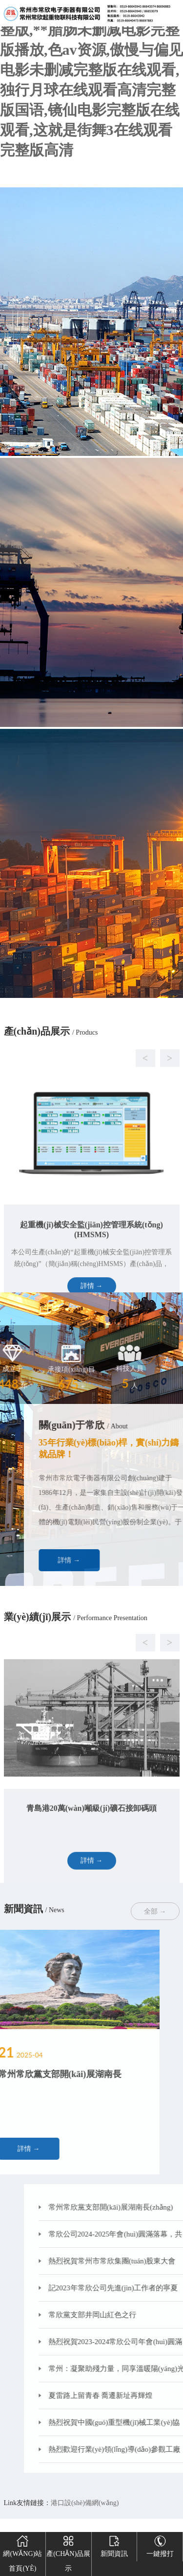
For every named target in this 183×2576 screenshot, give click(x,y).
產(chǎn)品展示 (68, 2552)
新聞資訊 (114, 2544)
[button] (82, 1118)
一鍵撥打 (160, 2544)
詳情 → (113, 1560)
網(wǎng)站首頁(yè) (22, 2552)
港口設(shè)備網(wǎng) (85, 2503)
